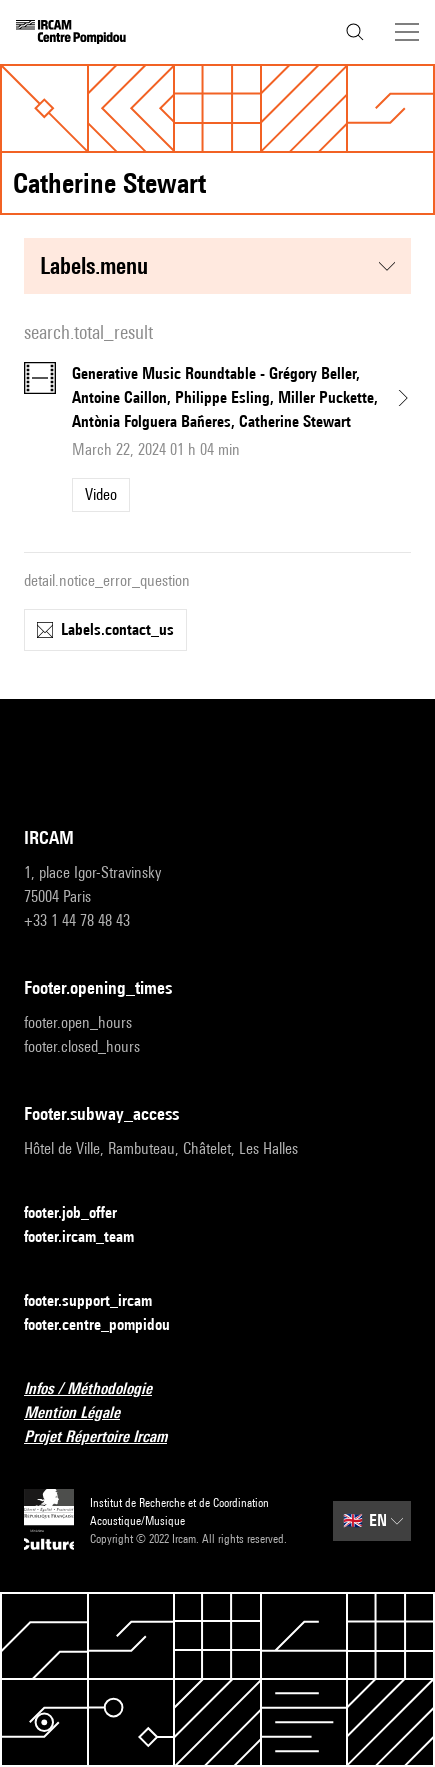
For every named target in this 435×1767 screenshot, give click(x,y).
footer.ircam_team (91, 1237)
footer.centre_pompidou (109, 1325)
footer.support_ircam (100, 1301)
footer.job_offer (82, 1213)
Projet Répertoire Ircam (107, 1437)
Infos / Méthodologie (100, 1389)
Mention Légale (84, 1413)
